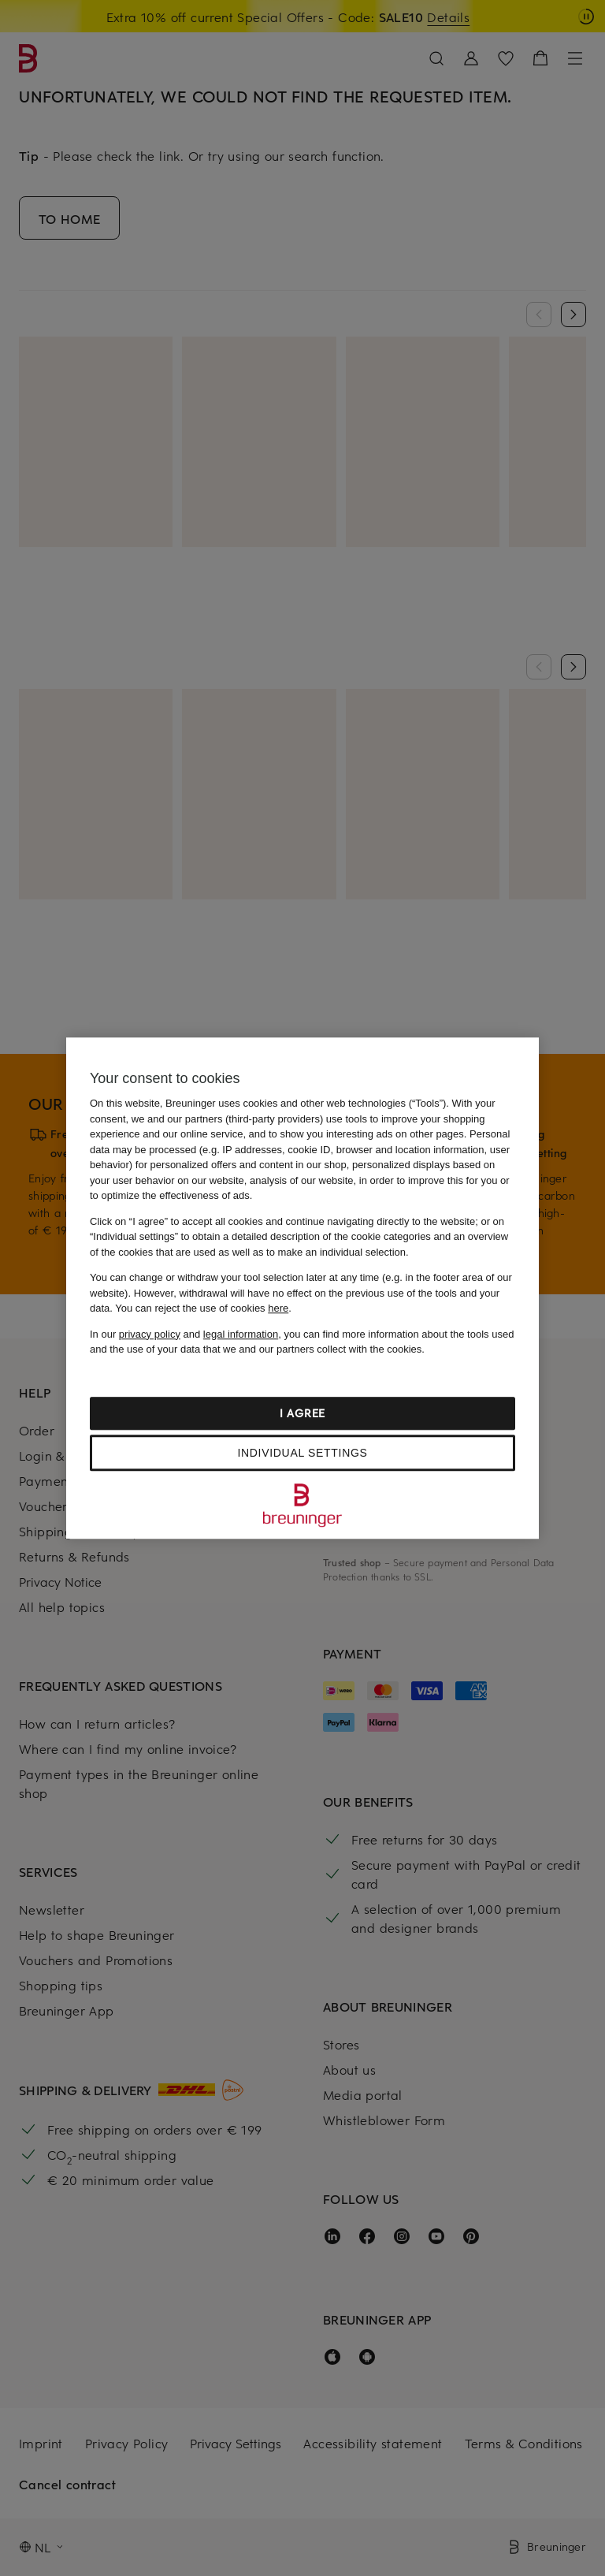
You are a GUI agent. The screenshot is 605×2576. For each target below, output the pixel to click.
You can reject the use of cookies (201, 1308)
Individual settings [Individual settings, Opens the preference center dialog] (302, 1452)
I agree (302, 1412)
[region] (302, 1288)
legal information (240, 1334)
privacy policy (149, 1334)
